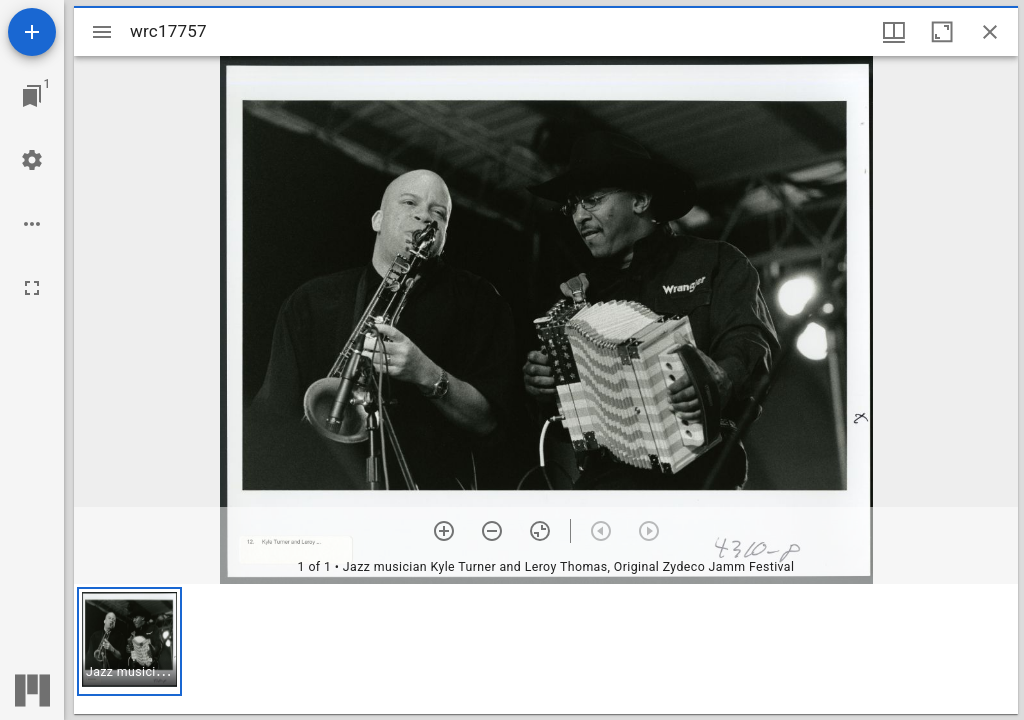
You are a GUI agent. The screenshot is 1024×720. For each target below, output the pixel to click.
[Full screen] (32, 288)
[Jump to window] (32, 96)
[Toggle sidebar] (102, 32)
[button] (129, 641)
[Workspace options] (32, 224)
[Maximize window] (942, 32)
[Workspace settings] (32, 160)
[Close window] (990, 32)
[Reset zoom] (540, 531)
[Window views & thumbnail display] (894, 32)
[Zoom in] (444, 531)
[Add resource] (32, 32)
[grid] (546, 649)
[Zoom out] (492, 531)
